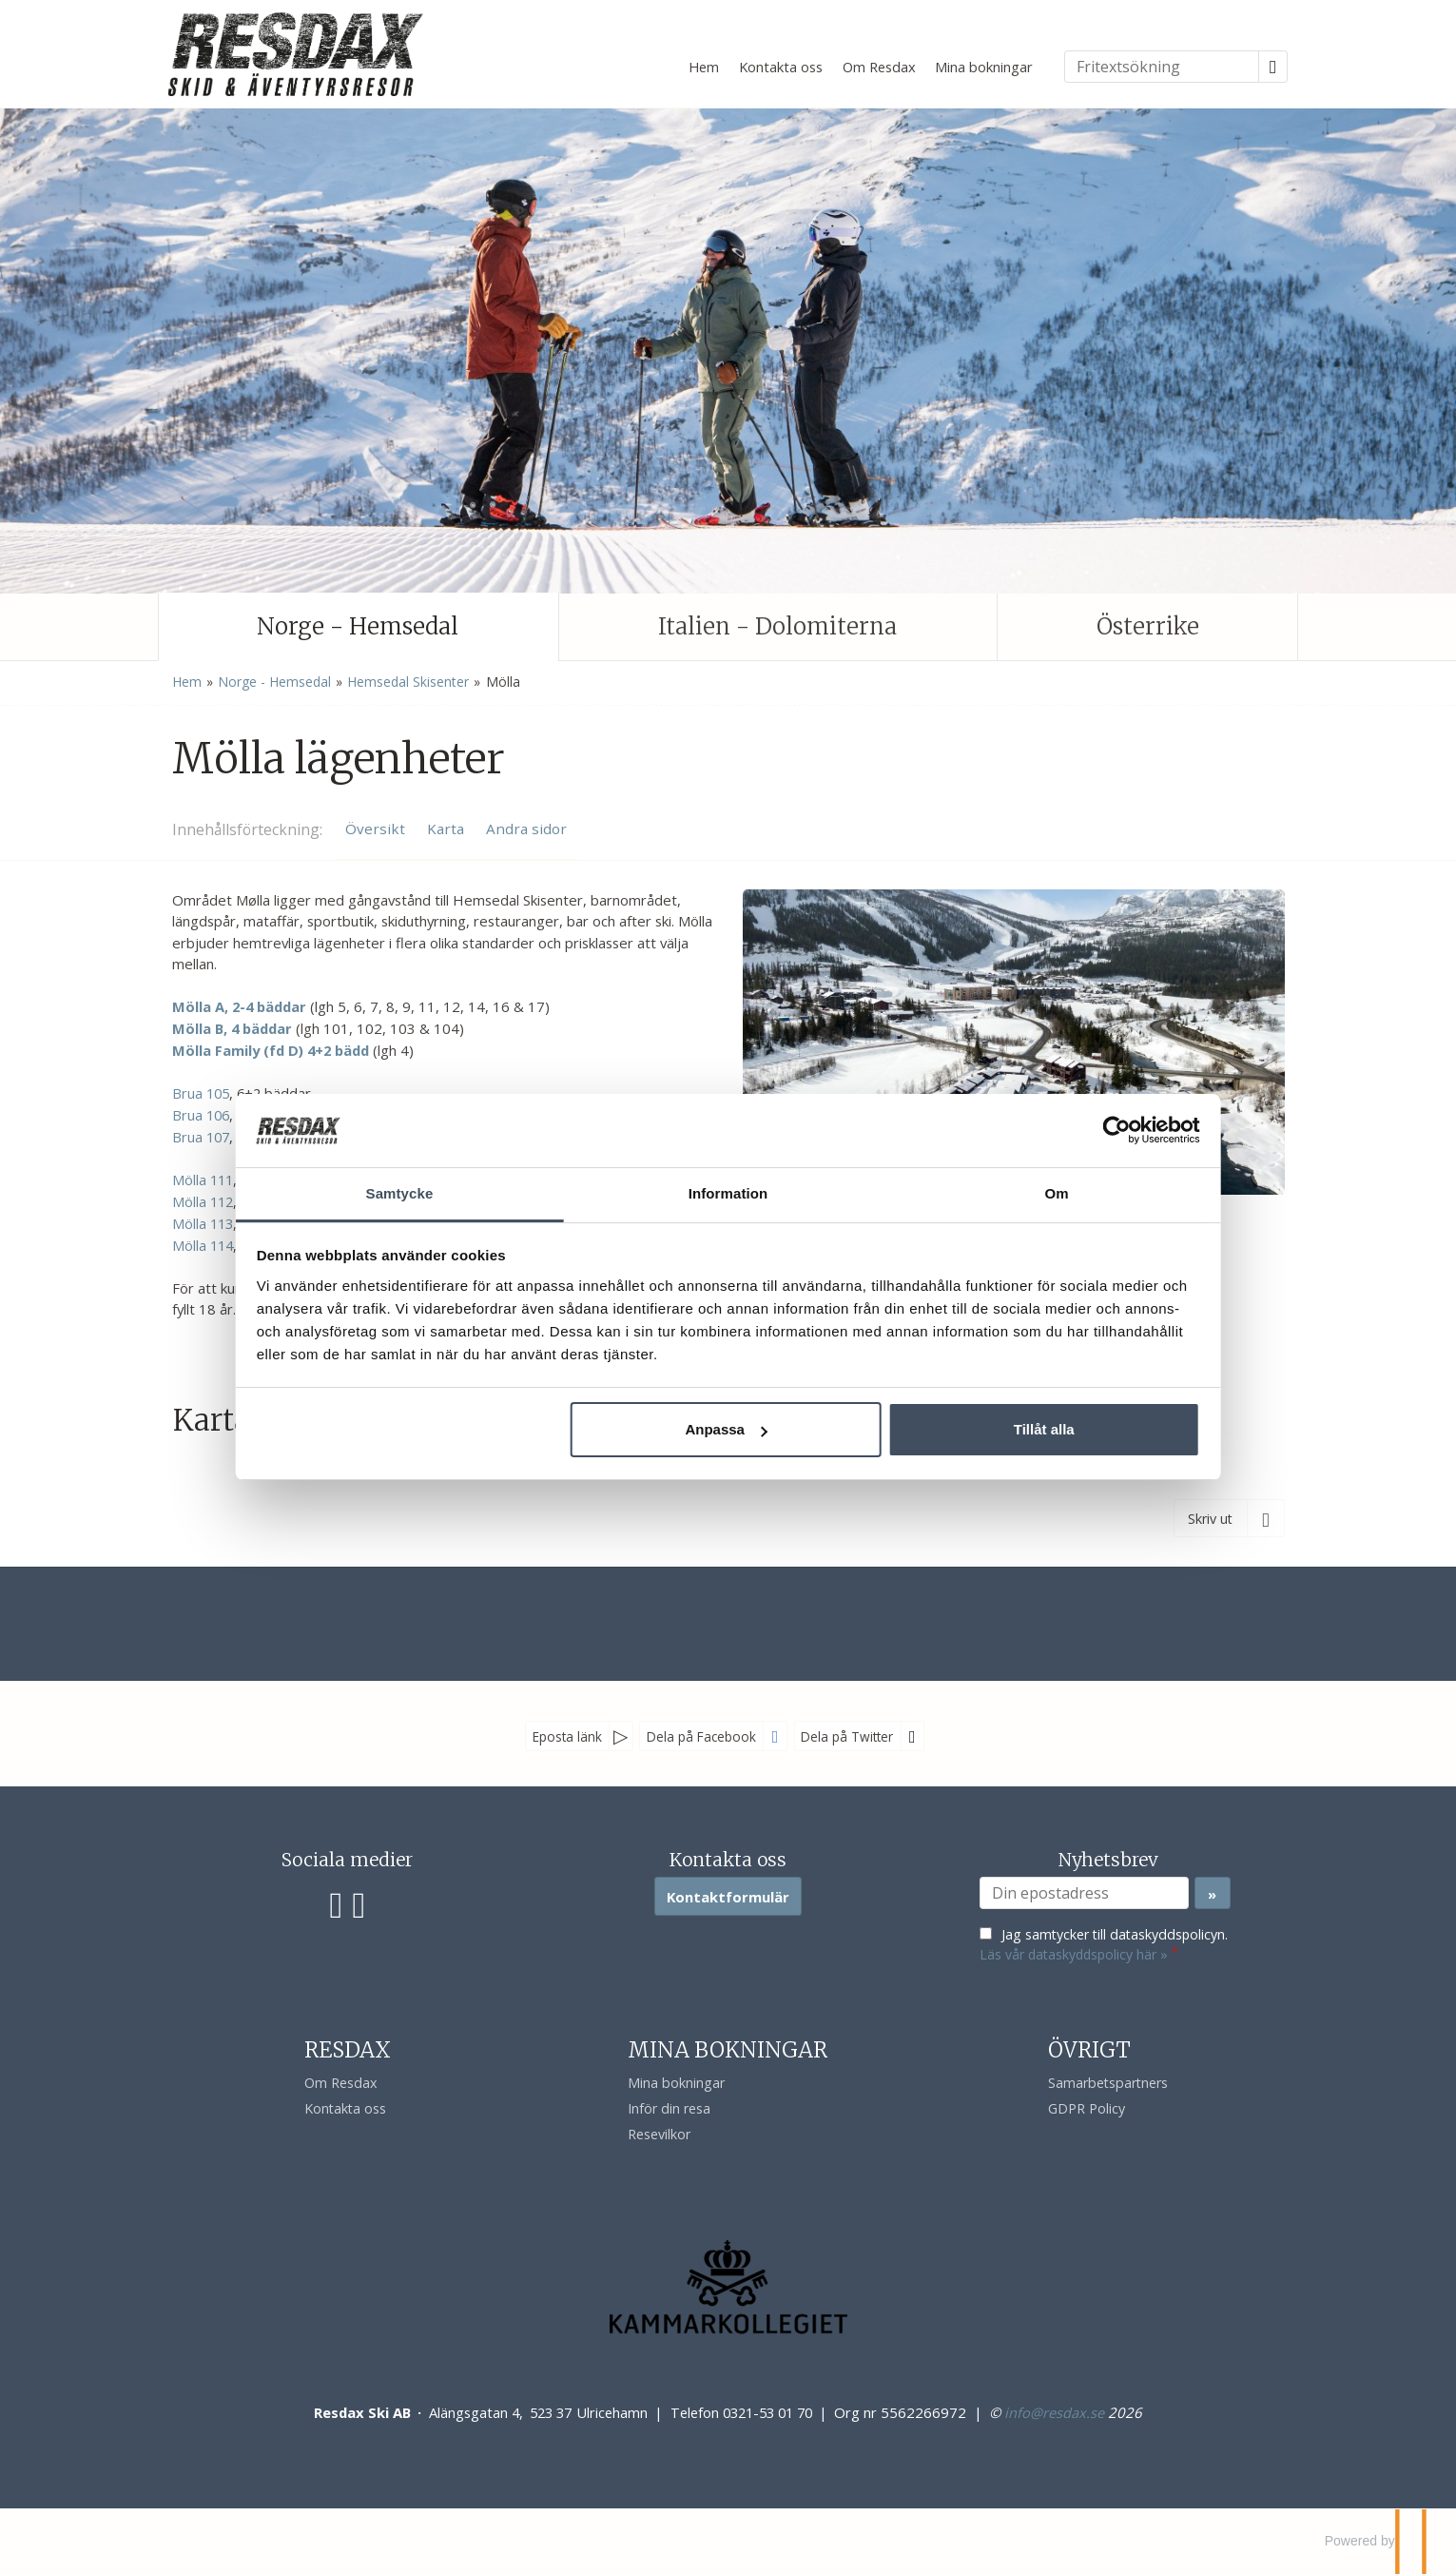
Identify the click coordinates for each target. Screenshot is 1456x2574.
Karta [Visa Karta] (445, 828)
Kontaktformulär (728, 1896)
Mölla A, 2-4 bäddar (239, 1006)
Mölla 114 (202, 1245)
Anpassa (726, 1441)
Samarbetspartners (1108, 2083)
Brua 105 (200, 1092)
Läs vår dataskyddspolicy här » (1074, 1954)
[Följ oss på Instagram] (358, 1902)
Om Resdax (879, 66)
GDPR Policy (1086, 2108)
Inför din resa (669, 2108)
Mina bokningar (984, 66)
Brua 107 (200, 1136)
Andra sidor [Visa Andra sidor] (526, 828)
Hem (704, 66)
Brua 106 (200, 1114)
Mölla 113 (202, 1223)
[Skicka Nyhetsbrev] (1212, 1893)
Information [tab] (728, 1182)
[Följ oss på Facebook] (336, 1902)
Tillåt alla (1000, 1441)
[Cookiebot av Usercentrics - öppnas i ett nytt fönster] (1051, 1118)
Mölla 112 (202, 1201)
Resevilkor (659, 2134)
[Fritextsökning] (1161, 66)
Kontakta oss (781, 66)
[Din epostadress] (1084, 1893)
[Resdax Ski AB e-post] (1054, 2412)
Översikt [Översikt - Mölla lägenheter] (375, 828)
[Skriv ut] (1229, 1518)
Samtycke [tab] (442, 1182)
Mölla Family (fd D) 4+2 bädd (270, 1050)
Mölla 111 (202, 1179)
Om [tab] (1013, 1182)
